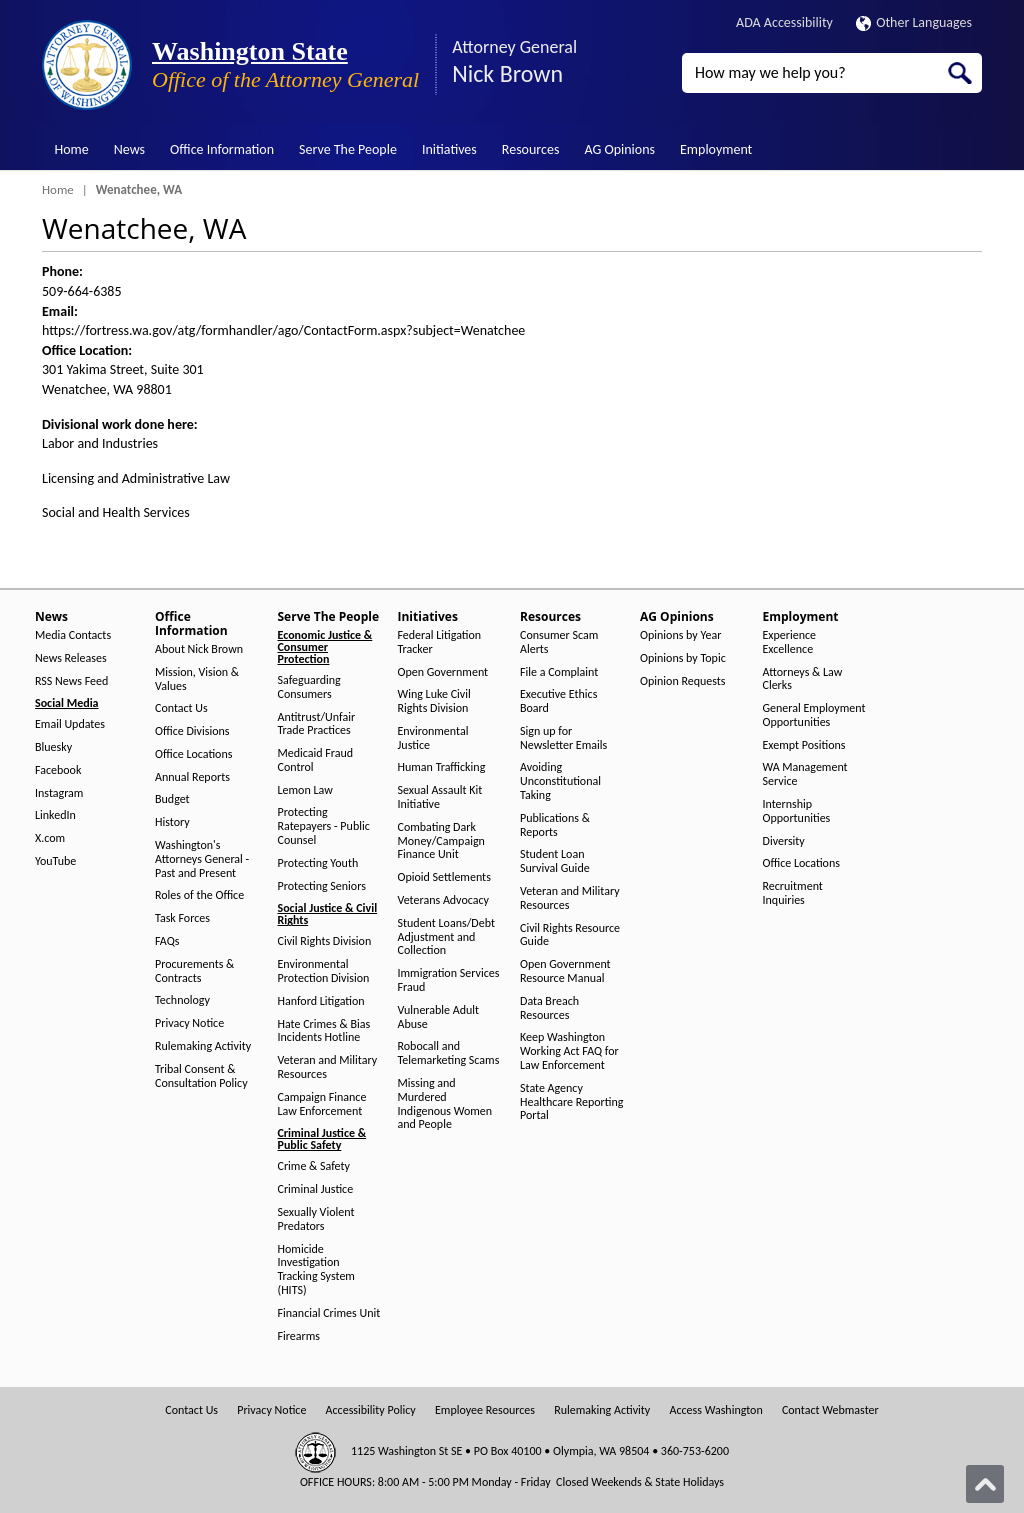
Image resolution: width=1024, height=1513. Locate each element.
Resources (531, 149)
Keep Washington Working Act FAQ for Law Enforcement (569, 1051)
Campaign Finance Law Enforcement (322, 1104)
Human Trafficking (442, 767)
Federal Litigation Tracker (440, 642)
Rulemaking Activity (203, 1046)
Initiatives (449, 149)
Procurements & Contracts (194, 971)
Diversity (784, 841)
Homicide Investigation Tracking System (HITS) (316, 1270)
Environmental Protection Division (324, 971)
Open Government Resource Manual (565, 971)
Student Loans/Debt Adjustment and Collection (446, 937)
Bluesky (53, 747)
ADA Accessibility (784, 22)
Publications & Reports (555, 825)
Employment (716, 149)
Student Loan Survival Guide (555, 861)
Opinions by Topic (683, 658)
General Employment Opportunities (814, 715)
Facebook (58, 770)
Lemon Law (305, 790)
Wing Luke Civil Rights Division (434, 701)
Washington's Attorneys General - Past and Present (202, 859)
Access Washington (715, 1410)
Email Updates (70, 724)
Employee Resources (485, 1410)
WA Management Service (805, 774)
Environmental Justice (433, 738)
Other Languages (914, 22)
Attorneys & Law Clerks (803, 679)
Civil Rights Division (325, 941)
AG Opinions (619, 149)
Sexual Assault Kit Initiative (440, 797)
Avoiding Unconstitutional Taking (560, 781)
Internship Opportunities (797, 811)
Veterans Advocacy (444, 900)
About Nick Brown (199, 649)
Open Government (443, 672)
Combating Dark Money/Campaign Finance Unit (441, 841)
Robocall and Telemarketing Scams (449, 1053)
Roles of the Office (199, 895)
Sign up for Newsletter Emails (563, 738)
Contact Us (181, 708)
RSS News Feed (71, 681)
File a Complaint (559, 672)
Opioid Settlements (444, 877)
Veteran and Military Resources (328, 1067)
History (172, 822)
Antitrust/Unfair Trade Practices (317, 724)
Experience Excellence (790, 642)
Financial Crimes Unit (329, 1313)
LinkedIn (55, 815)
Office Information (222, 149)
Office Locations (193, 754)
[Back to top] (985, 1484)
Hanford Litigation (321, 1001)
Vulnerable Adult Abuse (439, 1017)
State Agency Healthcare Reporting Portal (571, 1102)
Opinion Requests (683, 681)
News (129, 149)
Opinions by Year (680, 635)
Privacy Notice (189, 1023)
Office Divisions (192, 731)
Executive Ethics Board (558, 701)
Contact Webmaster (830, 1410)
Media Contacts (73, 635)
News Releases (71, 658)
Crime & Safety (314, 1166)
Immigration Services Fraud (449, 980)
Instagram (59, 793)
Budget (172, 799)
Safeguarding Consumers (309, 687)
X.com (50, 838)
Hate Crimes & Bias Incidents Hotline (324, 1031)
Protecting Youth (318, 863)
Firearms (299, 1336)
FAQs (167, 941)
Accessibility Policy (371, 1410)
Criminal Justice (316, 1189)
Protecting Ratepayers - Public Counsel (324, 826)
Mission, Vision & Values (197, 679)
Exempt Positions (804, 745)
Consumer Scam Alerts (559, 642)
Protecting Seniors (322, 886)
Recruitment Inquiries (793, 893)
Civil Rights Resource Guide (570, 935)
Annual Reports (192, 777)
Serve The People (348, 149)
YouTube (55, 861)
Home (72, 149)
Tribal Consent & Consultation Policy (201, 1076)
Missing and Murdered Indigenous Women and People (445, 1104)
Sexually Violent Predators (316, 1219)
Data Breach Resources (549, 1008)
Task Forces (182, 918)
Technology (182, 1000)
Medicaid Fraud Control (316, 760)
